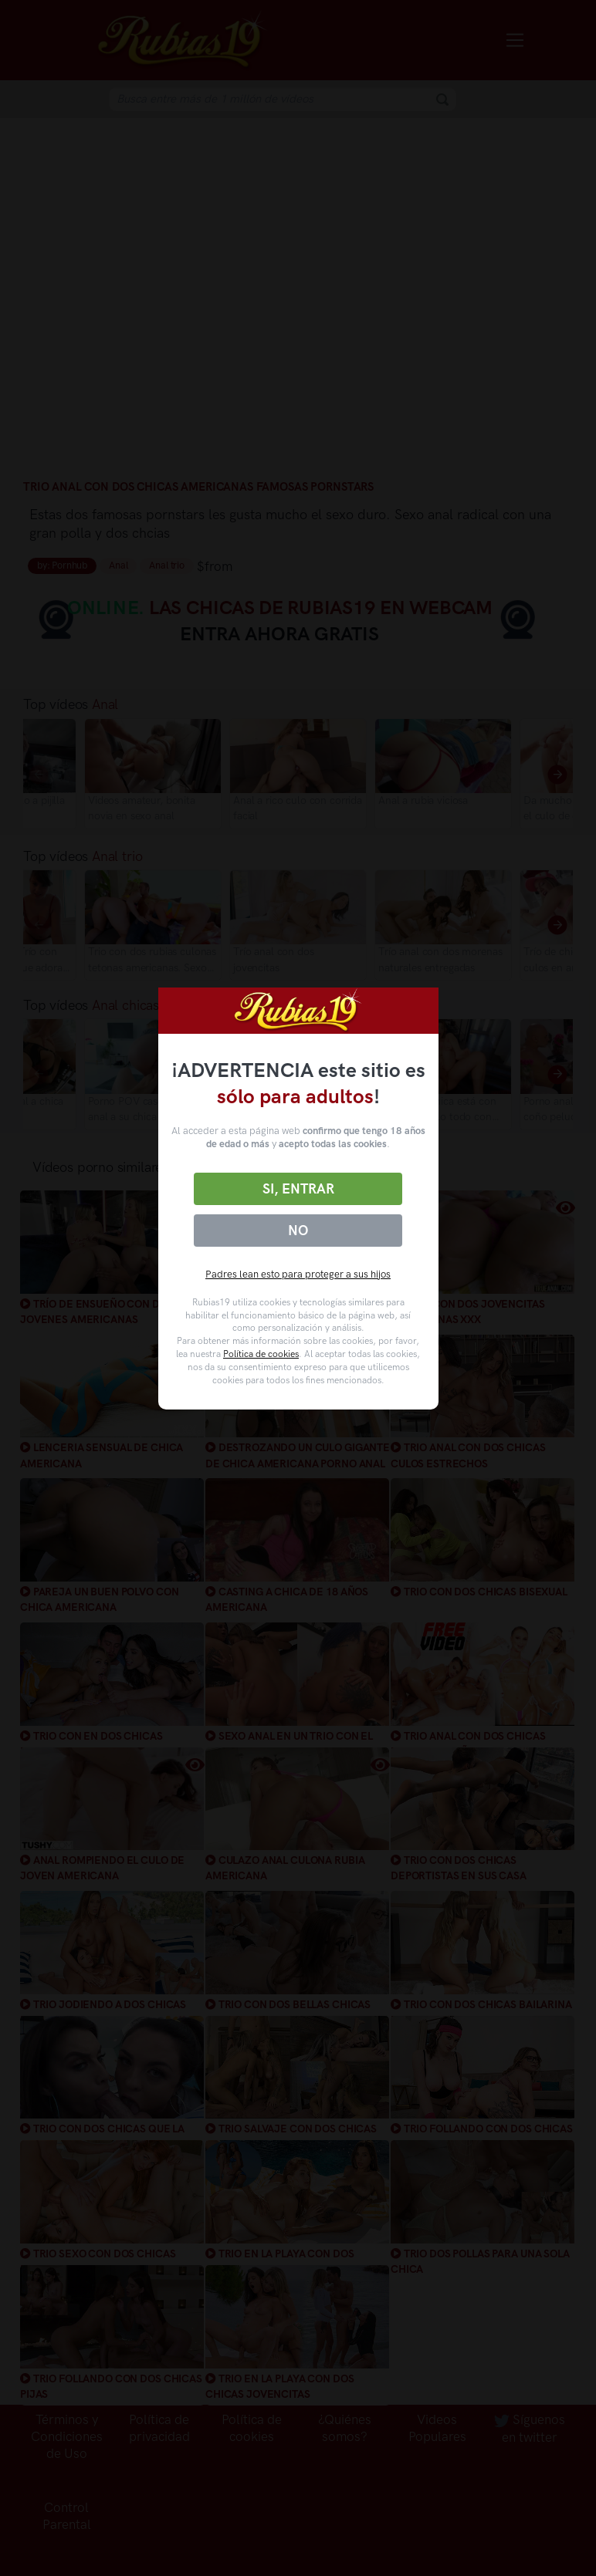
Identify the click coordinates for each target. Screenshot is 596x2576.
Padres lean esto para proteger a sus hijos (298, 1274)
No (298, 1230)
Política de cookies (261, 1354)
